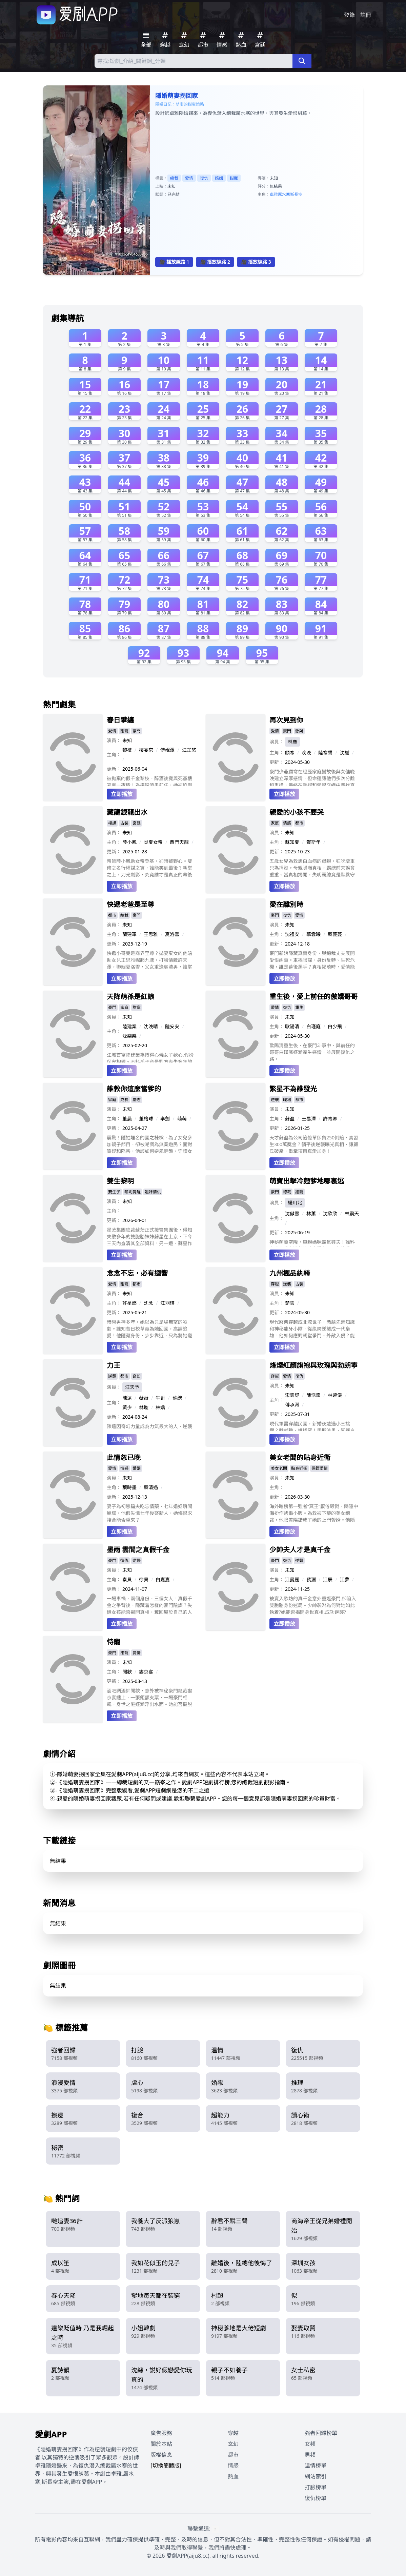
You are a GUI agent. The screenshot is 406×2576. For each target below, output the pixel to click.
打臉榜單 (315, 2487)
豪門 (137, 731)
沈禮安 (292, 934)
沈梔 (344, 752)
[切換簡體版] (165, 2465)
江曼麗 (292, 1579)
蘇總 (177, 1398)
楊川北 (295, 1202)
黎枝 (127, 750)
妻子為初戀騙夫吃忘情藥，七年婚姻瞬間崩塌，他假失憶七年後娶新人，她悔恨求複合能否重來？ (149, 1513)
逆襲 (275, 1099)
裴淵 (311, 1579)
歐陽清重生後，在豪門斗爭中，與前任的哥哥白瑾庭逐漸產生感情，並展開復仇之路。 (312, 1052)
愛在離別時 (286, 904)
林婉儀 (335, 1395)
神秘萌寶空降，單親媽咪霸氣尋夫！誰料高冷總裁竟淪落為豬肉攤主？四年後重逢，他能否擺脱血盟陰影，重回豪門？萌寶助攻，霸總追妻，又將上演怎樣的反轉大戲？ (312, 1243)
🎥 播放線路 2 (215, 262)
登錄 (349, 15)
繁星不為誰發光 (293, 1088)
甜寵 (234, 178)
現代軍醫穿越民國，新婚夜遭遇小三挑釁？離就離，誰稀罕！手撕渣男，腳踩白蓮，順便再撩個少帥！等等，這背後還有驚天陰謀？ (312, 1425)
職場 (287, 1099)
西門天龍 (179, 842)
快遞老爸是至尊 (130, 904)
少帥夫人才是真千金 (299, 1549)
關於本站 (161, 2444)
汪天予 (132, 1387)
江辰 (327, 1579)
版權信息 (161, 2454)
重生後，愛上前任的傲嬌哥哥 (313, 996)
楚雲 (290, 1303)
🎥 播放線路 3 (256, 262)
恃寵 (113, 1641)
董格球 (146, 1118)
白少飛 (335, 1026)
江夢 (344, 1579)
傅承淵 (292, 1404)
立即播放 (122, 794)
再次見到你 (286, 720)
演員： (114, 740)
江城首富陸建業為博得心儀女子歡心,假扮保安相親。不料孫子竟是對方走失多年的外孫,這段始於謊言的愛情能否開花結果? (150, 1057)
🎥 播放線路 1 (174, 262)
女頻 (310, 2444)
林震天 (352, 1213)
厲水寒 (284, 194)
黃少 (127, 1407)
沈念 (148, 1303)
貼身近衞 (299, 1468)
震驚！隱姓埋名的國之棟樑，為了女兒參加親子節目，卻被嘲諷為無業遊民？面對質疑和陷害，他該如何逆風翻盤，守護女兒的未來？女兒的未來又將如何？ (149, 1144)
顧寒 (290, 752)
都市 (299, 823)
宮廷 (137, 823)
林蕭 (311, 1213)
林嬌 (160, 1407)
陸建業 (129, 1026)
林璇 (143, 1407)
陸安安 (172, 1026)
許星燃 (129, 1303)
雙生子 (114, 1192)
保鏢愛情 (319, 1468)
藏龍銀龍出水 (127, 812)
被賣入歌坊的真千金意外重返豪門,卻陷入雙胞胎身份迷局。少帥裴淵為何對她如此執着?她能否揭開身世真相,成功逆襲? (312, 1605)
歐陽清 (292, 1026)
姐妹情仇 (153, 1192)
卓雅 (274, 194)
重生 (299, 1007)
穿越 (275, 1284)
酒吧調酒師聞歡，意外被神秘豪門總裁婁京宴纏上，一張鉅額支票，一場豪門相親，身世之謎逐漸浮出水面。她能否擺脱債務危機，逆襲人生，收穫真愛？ (149, 1697)
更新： (114, 769)
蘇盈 (290, 1118)
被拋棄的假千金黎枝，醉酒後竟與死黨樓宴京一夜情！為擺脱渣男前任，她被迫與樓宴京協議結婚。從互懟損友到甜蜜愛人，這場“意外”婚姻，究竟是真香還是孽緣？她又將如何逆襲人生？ (149, 780)
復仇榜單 (315, 2498)
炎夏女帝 (153, 842)
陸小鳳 (129, 842)
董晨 (127, 1118)
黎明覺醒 (132, 1192)
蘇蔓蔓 (335, 934)
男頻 (310, 2454)
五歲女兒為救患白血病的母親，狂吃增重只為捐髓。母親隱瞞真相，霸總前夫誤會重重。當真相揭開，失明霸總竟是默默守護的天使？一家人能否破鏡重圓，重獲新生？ (312, 868)
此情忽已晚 (124, 1457)
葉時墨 (129, 1487)
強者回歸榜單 (321, 2433)
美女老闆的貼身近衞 (299, 1457)
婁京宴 (146, 1671)
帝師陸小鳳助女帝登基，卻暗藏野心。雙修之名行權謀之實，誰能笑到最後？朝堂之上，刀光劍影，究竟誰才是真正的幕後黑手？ (149, 868)
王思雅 (151, 934)
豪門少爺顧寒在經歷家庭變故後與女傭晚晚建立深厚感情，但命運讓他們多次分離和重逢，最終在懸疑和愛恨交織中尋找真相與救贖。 (312, 777)
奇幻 (137, 1376)
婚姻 (219, 178)
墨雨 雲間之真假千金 (138, 1549)
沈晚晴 (151, 1026)
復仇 (204, 178)
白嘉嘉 (163, 1579)
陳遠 (127, 1398)
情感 (287, 823)
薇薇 (143, 1398)
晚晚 (306, 752)
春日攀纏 (120, 720)
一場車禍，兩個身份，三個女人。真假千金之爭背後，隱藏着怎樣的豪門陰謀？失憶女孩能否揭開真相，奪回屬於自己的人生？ (149, 1605)
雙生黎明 (120, 1180)
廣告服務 (161, 2433)
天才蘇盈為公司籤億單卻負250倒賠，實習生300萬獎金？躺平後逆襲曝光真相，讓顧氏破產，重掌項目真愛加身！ (313, 1144)
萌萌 (182, 1118)
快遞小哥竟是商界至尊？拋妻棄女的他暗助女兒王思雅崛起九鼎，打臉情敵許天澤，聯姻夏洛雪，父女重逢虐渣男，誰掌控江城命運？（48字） (149, 960)
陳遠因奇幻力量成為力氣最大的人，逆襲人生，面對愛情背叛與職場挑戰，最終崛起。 (149, 1427)
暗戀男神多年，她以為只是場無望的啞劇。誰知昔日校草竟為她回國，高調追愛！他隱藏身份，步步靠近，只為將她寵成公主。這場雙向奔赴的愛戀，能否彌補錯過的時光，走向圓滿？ (149, 1329)
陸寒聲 (325, 752)
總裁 (174, 178)
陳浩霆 (313, 1395)
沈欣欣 (330, 1213)
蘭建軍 (129, 934)
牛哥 (160, 1398)
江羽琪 (167, 1303)
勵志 (137, 1099)
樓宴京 (146, 750)
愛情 (189, 178)
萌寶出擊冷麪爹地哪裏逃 (306, 1180)
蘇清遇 (151, 1487)
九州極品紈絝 (289, 1273)
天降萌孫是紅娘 (130, 996)
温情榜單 (315, 2465)
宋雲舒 (292, 1395)
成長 (124, 1099)
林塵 (292, 741)
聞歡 (127, 1671)
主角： (114, 754)
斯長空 (296, 194)
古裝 (124, 823)
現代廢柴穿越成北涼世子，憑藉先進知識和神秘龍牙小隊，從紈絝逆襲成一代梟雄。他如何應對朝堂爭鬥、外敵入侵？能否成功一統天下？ (312, 1329)
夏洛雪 (172, 934)
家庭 (275, 823)
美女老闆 (279, 1468)
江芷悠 (189, 750)
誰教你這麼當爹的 (134, 1088)
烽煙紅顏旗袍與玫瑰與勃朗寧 (313, 1365)
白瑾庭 (313, 1026)
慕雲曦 (313, 934)
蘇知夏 (292, 842)
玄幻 (233, 2444)
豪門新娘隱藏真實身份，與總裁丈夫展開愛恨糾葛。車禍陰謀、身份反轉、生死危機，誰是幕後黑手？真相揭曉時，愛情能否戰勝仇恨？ (312, 960)
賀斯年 (313, 842)
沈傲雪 (292, 1213)
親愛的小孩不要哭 (296, 812)
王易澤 (309, 1118)
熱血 (233, 2476)
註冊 (365, 15)
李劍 (165, 1118)
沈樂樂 (129, 1036)
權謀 (112, 823)
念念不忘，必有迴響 (137, 1273)
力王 (113, 1365)
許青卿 (330, 1118)
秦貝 (127, 1579)
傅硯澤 (167, 750)
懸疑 (299, 731)
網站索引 (315, 2476)
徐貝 (143, 1579)
